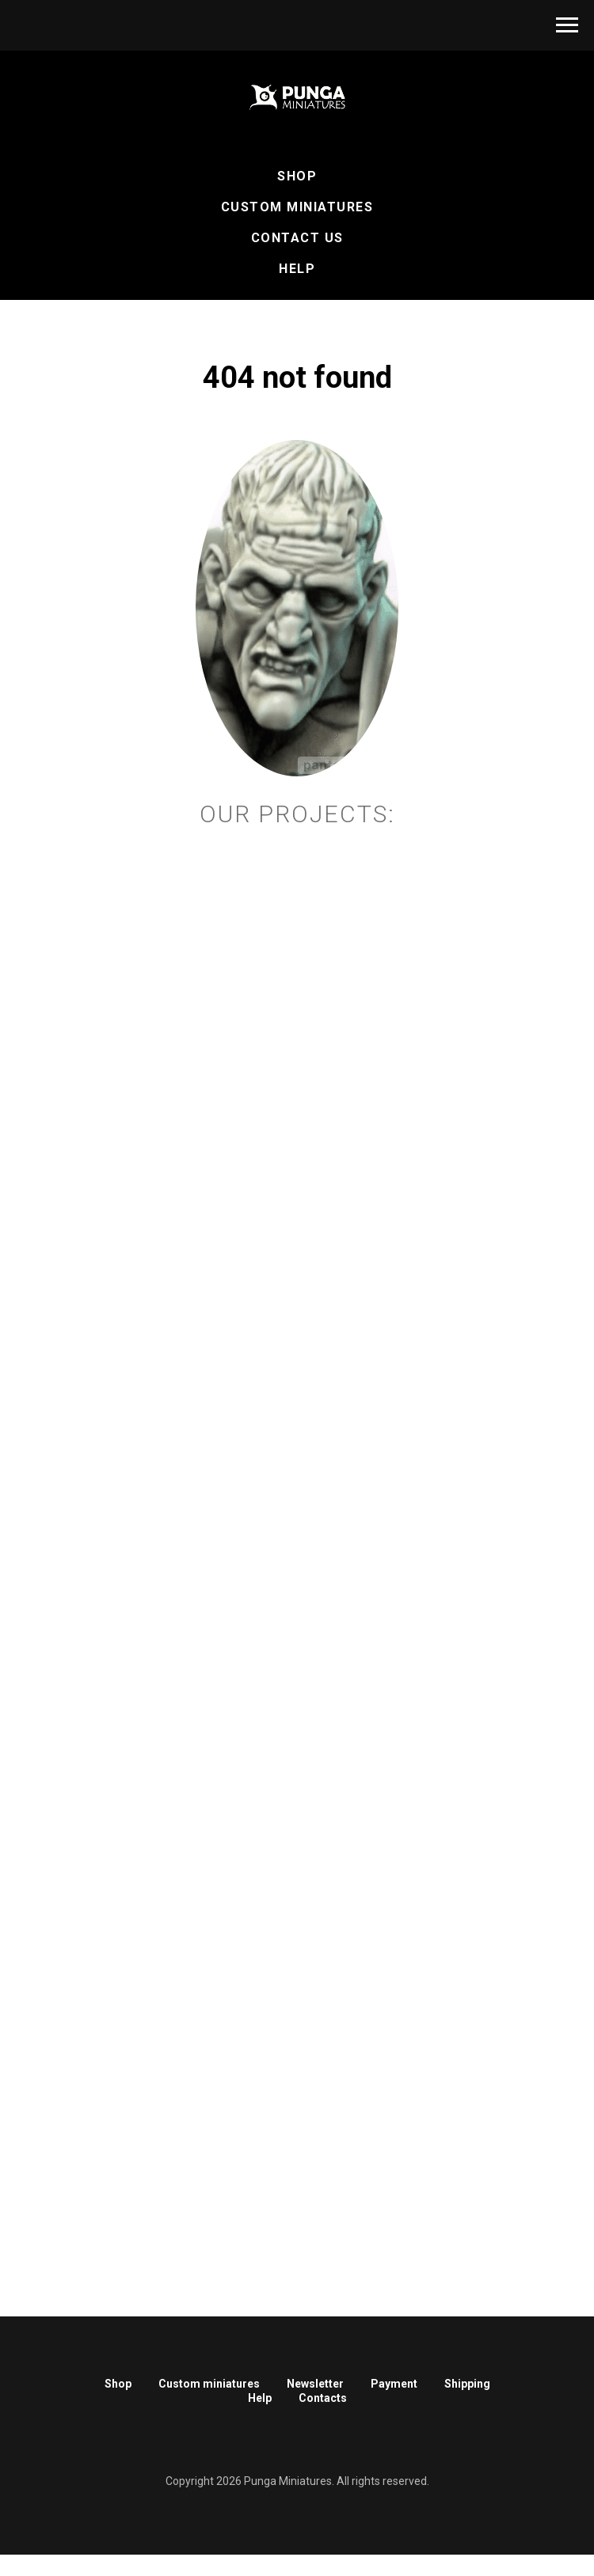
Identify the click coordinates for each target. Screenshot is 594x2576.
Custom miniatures (209, 2383)
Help (297, 268)
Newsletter (315, 2383)
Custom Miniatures (297, 206)
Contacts (323, 2398)
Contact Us (297, 237)
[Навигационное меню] (567, 25)
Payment (394, 2383)
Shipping (467, 2383)
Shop (297, 176)
